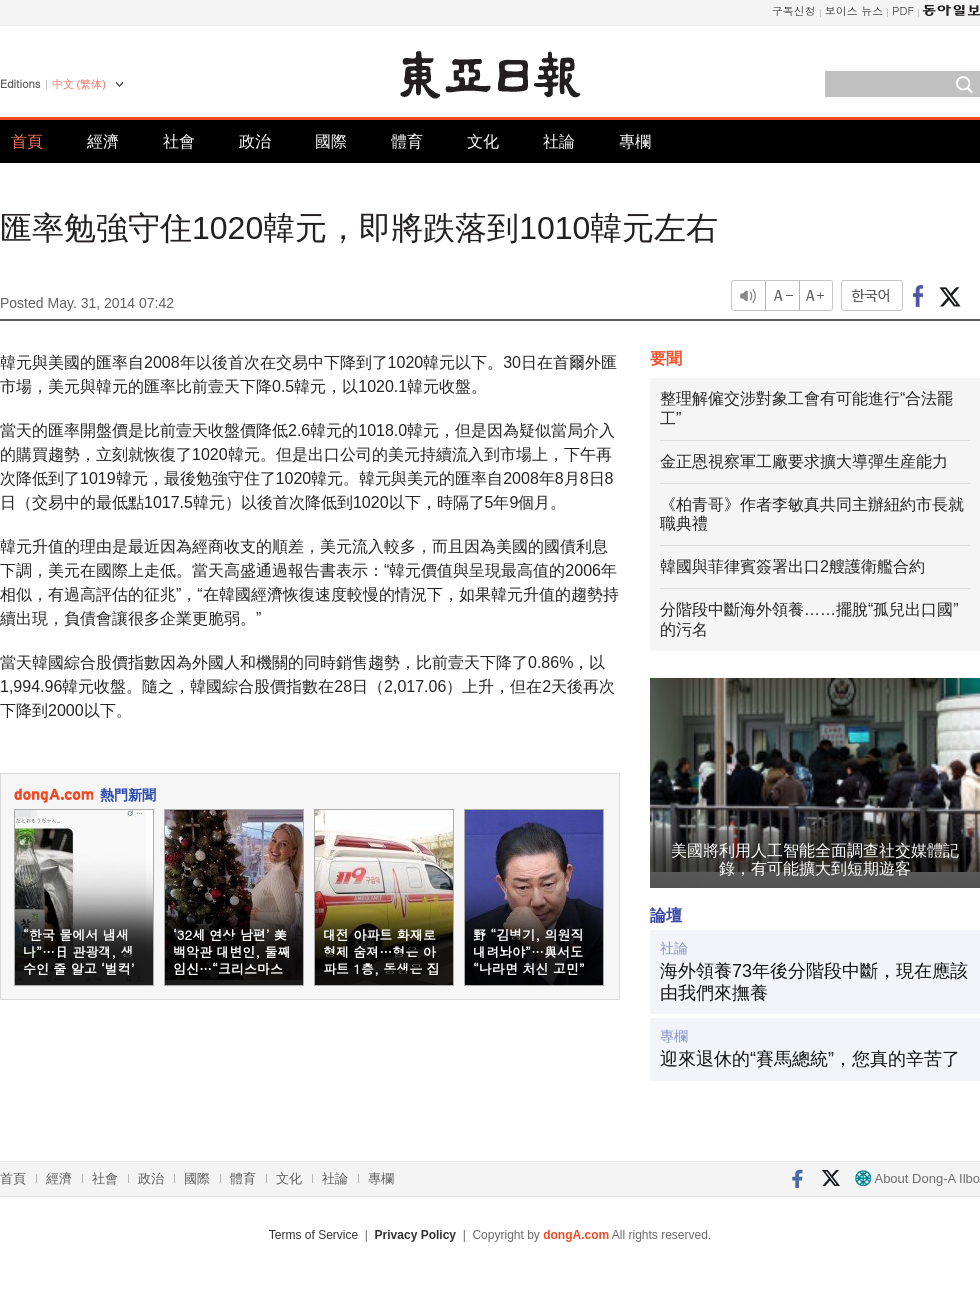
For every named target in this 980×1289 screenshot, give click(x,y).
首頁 (27, 141)
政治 (255, 141)
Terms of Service (313, 1235)
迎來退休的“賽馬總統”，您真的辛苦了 (810, 1059)
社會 (179, 141)
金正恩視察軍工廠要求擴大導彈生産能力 (804, 461)
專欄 (635, 141)
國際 (331, 141)
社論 (559, 141)
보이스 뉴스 (854, 10)
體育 (407, 141)
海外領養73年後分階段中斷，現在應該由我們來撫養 (814, 982)
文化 (483, 141)
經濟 (103, 141)
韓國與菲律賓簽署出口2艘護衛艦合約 (792, 566)
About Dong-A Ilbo (917, 1178)
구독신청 (794, 10)
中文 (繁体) (79, 84)
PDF (903, 10)
